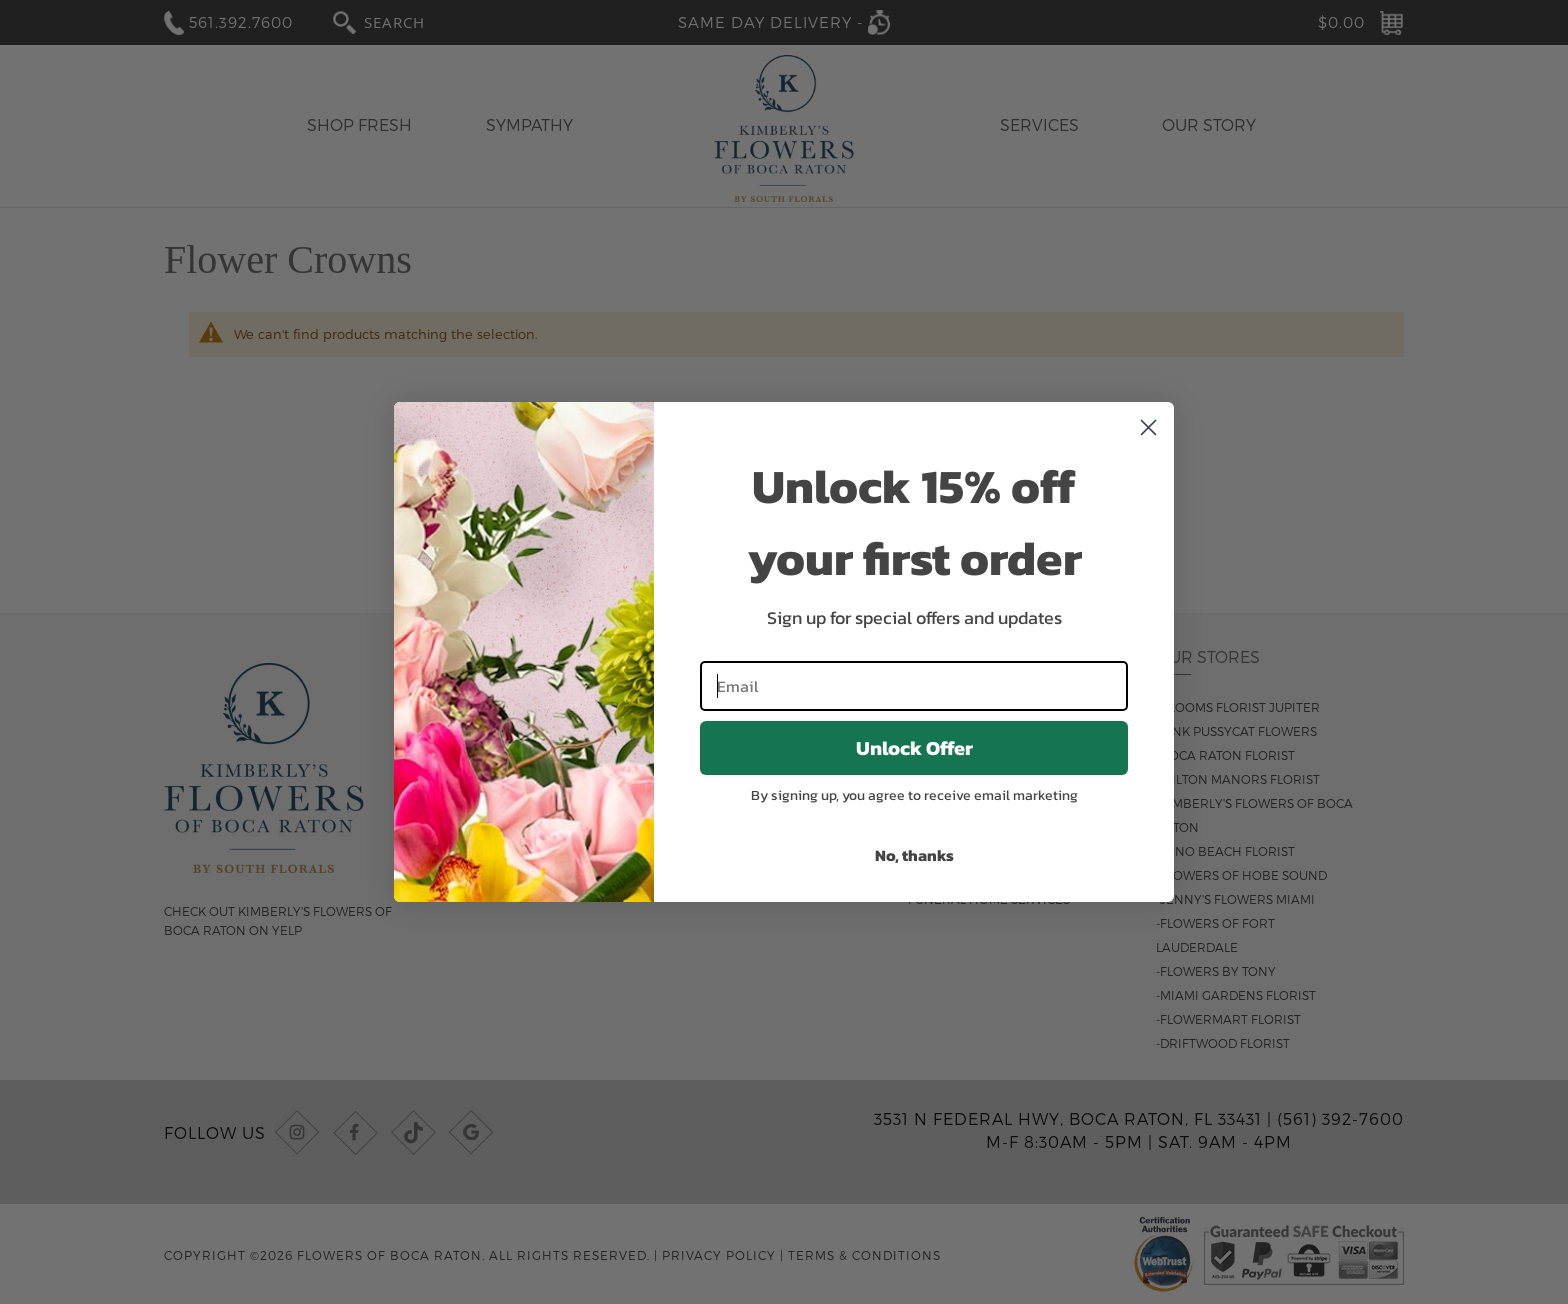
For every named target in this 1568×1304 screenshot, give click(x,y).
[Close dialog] (1148, 427)
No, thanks (914, 855)
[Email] (914, 686)
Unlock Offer (914, 748)
